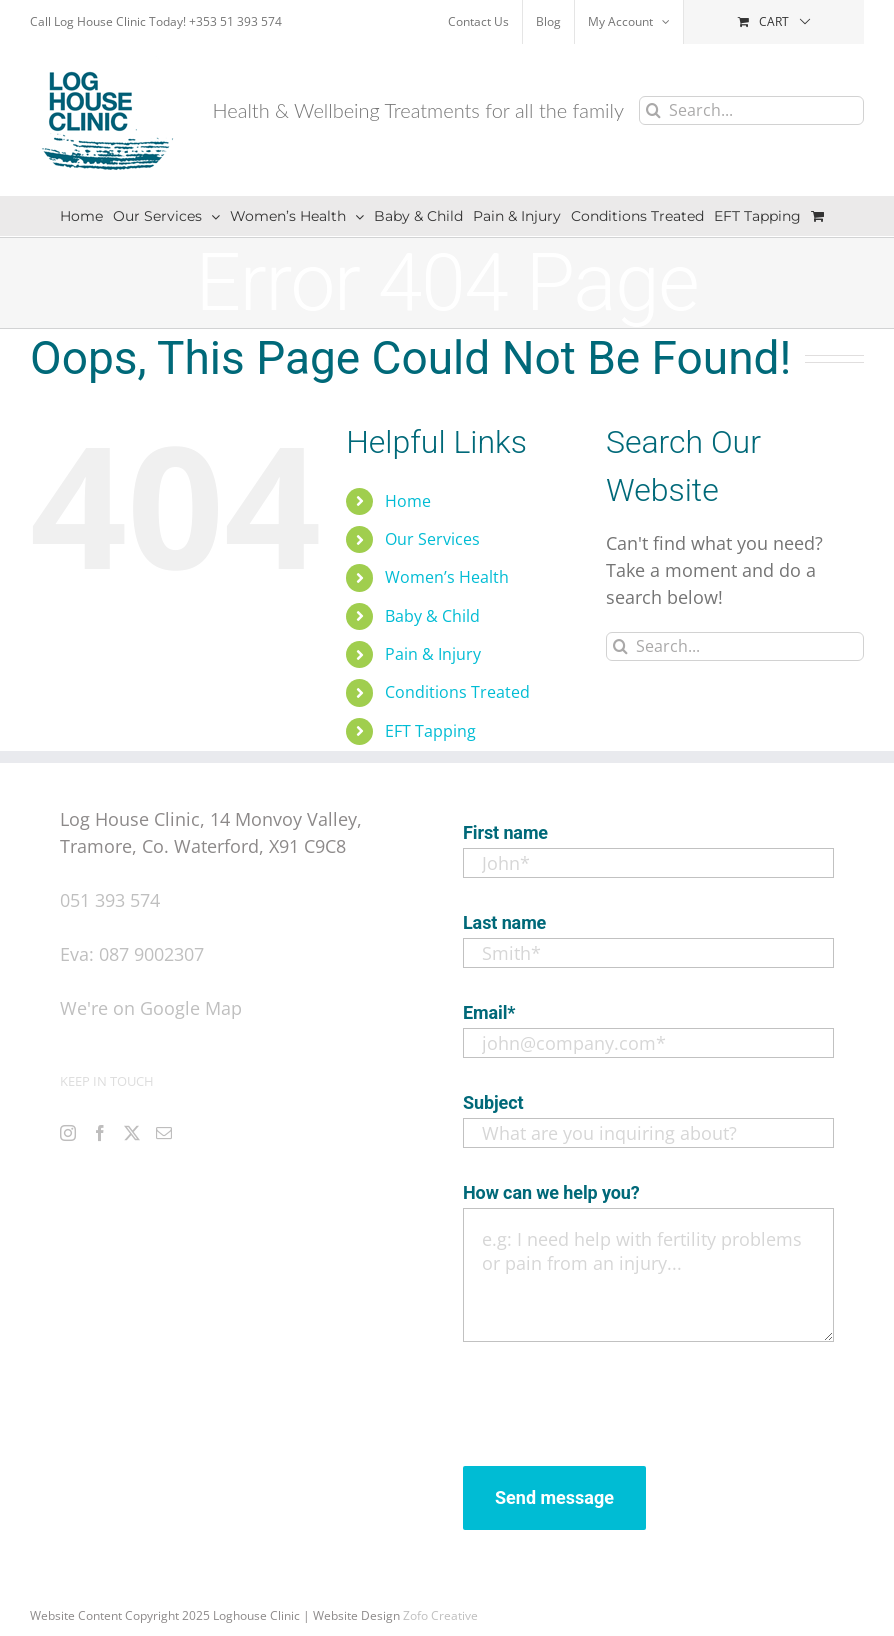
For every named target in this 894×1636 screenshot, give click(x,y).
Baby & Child (432, 616)
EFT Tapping (430, 731)
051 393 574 (110, 900)
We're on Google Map (151, 1008)
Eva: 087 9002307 (132, 954)
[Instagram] (68, 1133)
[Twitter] (132, 1133)
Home (408, 501)
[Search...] (751, 110)
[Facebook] (100, 1133)
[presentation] (615, 1399)
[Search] (653, 110)
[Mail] (164, 1133)
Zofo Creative (440, 1615)
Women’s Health (447, 577)
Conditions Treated (457, 692)
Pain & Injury (433, 654)
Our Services (432, 539)
